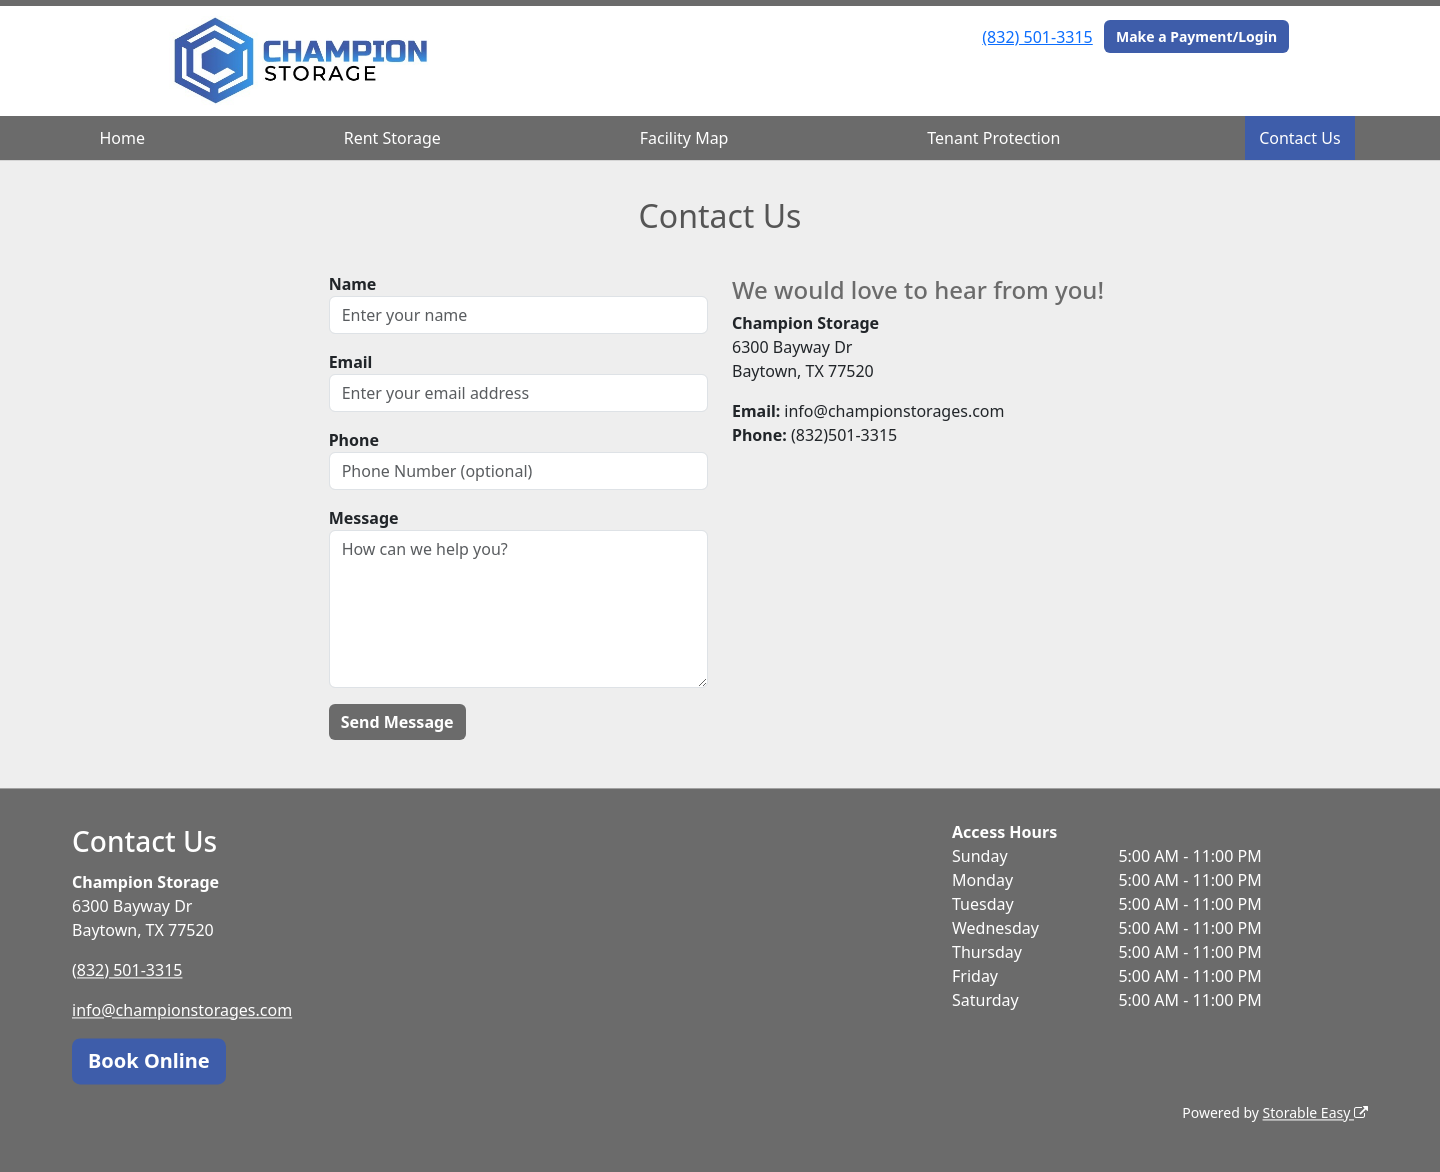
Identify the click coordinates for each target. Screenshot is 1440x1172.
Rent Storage (392, 138)
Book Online (149, 1060)
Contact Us (1299, 138)
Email (351, 362)
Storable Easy (1315, 1112)
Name (353, 284)
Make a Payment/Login (1196, 36)
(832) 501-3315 (1037, 37)
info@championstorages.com (182, 1010)
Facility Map (684, 138)
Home (122, 138)
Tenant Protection (993, 138)
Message (364, 518)
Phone (354, 440)
